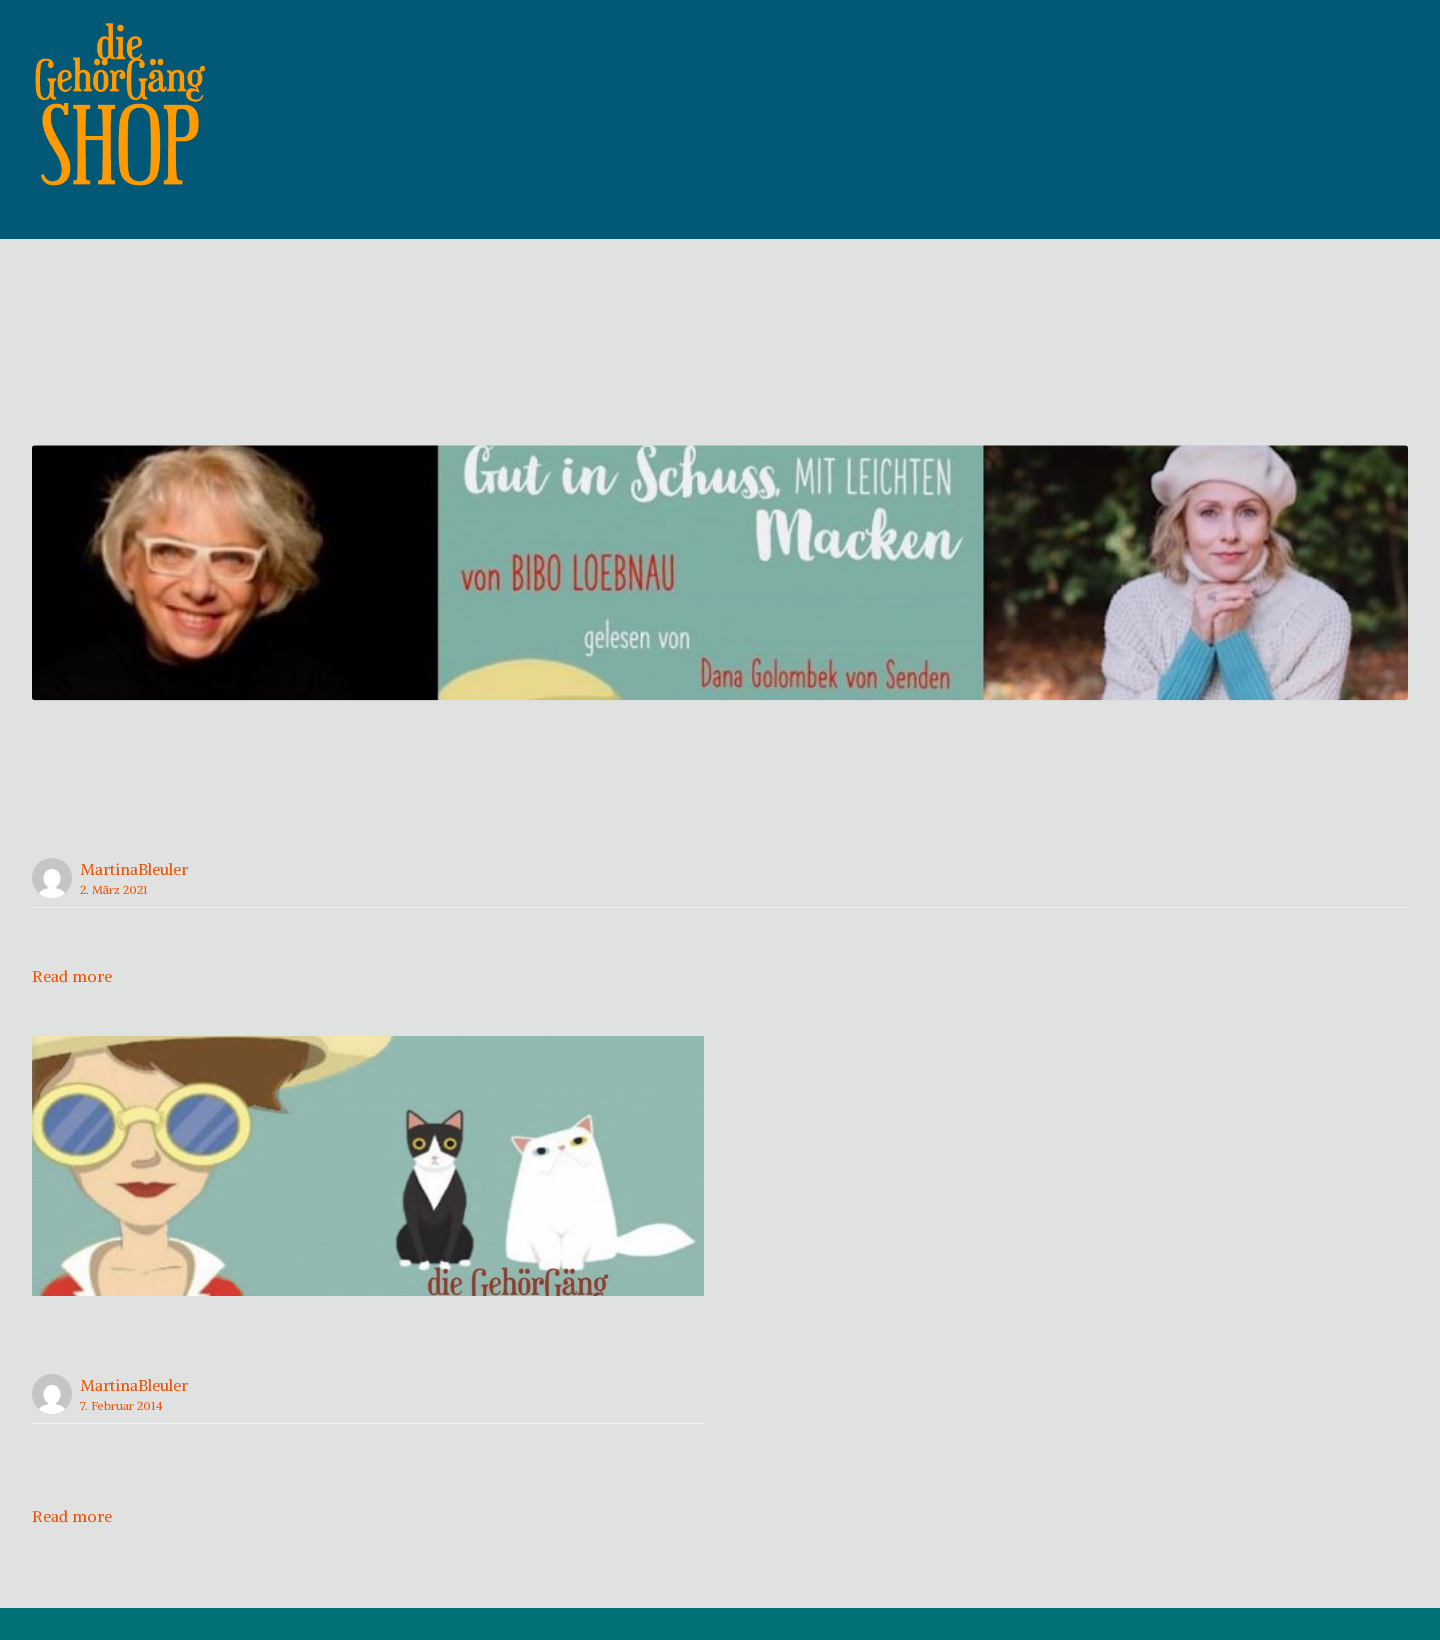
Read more (72, 1007)
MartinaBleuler (134, 900)
